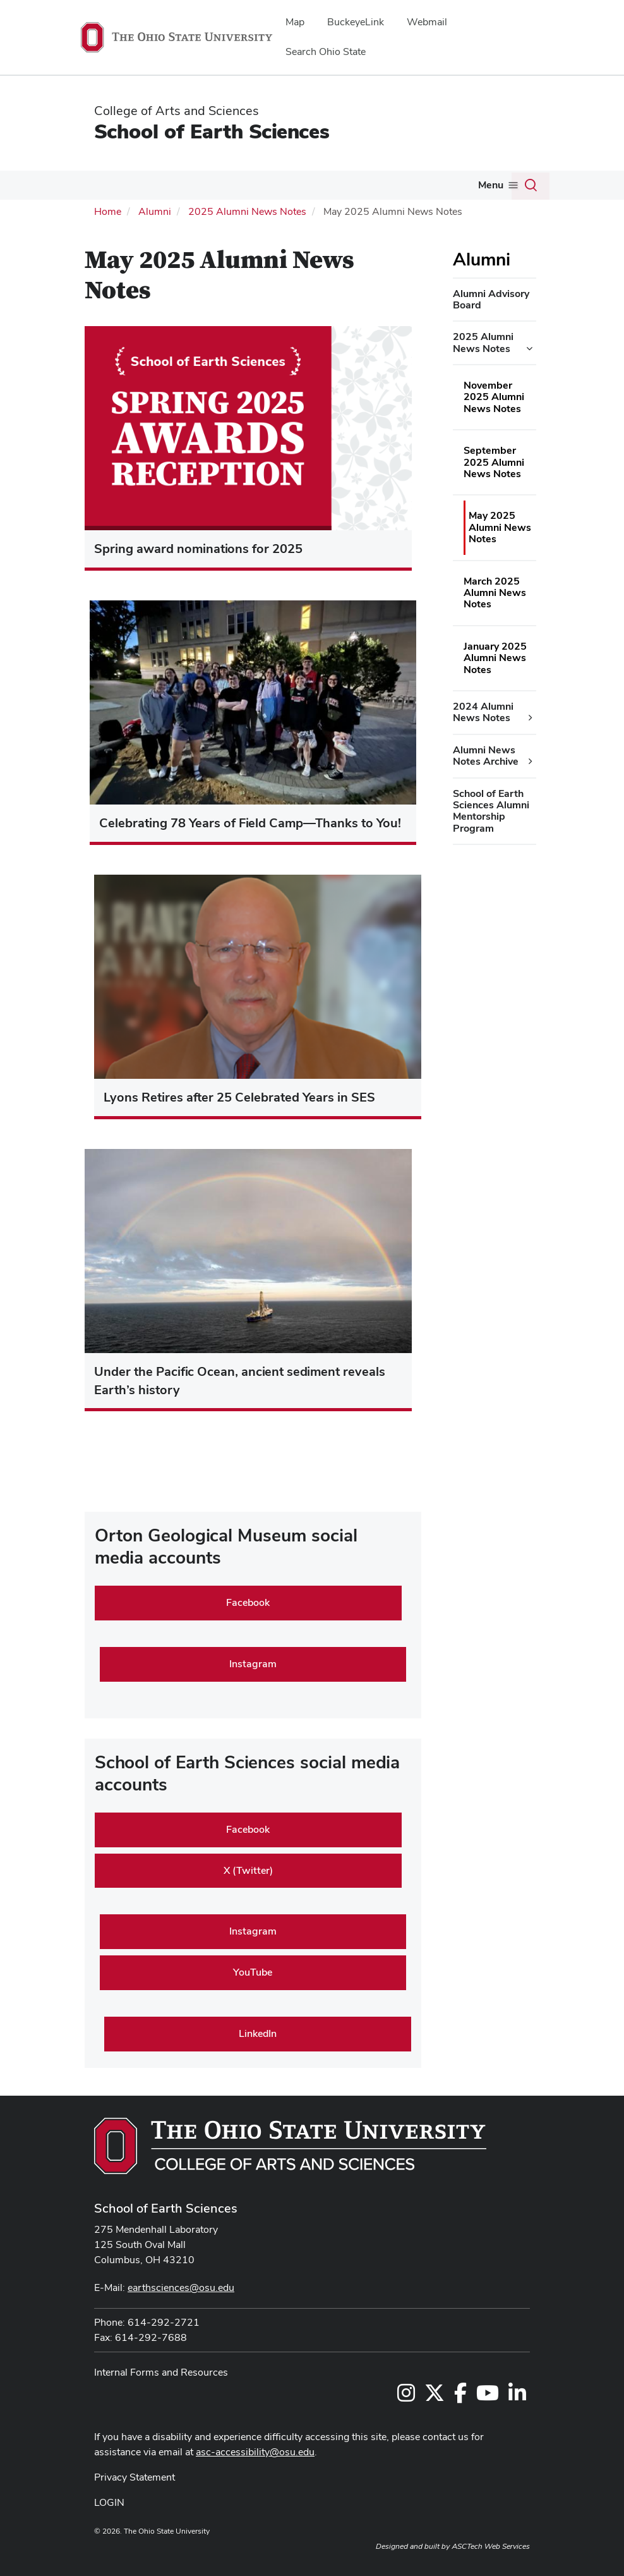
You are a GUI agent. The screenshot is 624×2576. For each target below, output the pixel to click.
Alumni (154, 211)
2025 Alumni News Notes (247, 211)
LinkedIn (258, 2033)
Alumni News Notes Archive (486, 755)
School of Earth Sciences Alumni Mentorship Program (491, 811)
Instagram (253, 1663)
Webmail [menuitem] (427, 21)
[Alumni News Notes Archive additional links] (530, 761)
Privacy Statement (134, 2477)
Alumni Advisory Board (491, 299)
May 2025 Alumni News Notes (500, 527)
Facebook (248, 1602)
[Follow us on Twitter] (434, 2396)
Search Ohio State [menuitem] (325, 51)
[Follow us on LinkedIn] (517, 2396)
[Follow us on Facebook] (460, 2396)
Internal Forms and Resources (161, 2372)
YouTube (252, 1972)
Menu (490, 184)
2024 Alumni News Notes (483, 712)
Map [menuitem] (294, 21)
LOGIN (109, 2502)
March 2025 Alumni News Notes (495, 592)
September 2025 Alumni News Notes (494, 462)
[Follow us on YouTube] (487, 2396)
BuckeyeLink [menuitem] (355, 21)
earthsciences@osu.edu (181, 2287)
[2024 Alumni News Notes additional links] (530, 718)
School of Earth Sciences (212, 131)
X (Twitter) (248, 1870)
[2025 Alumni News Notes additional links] (529, 349)
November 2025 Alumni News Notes (494, 397)
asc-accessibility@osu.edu (255, 2451)
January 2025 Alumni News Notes (495, 658)
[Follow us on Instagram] (406, 2396)
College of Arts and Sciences (176, 110)
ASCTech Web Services (491, 2546)
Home (107, 211)
